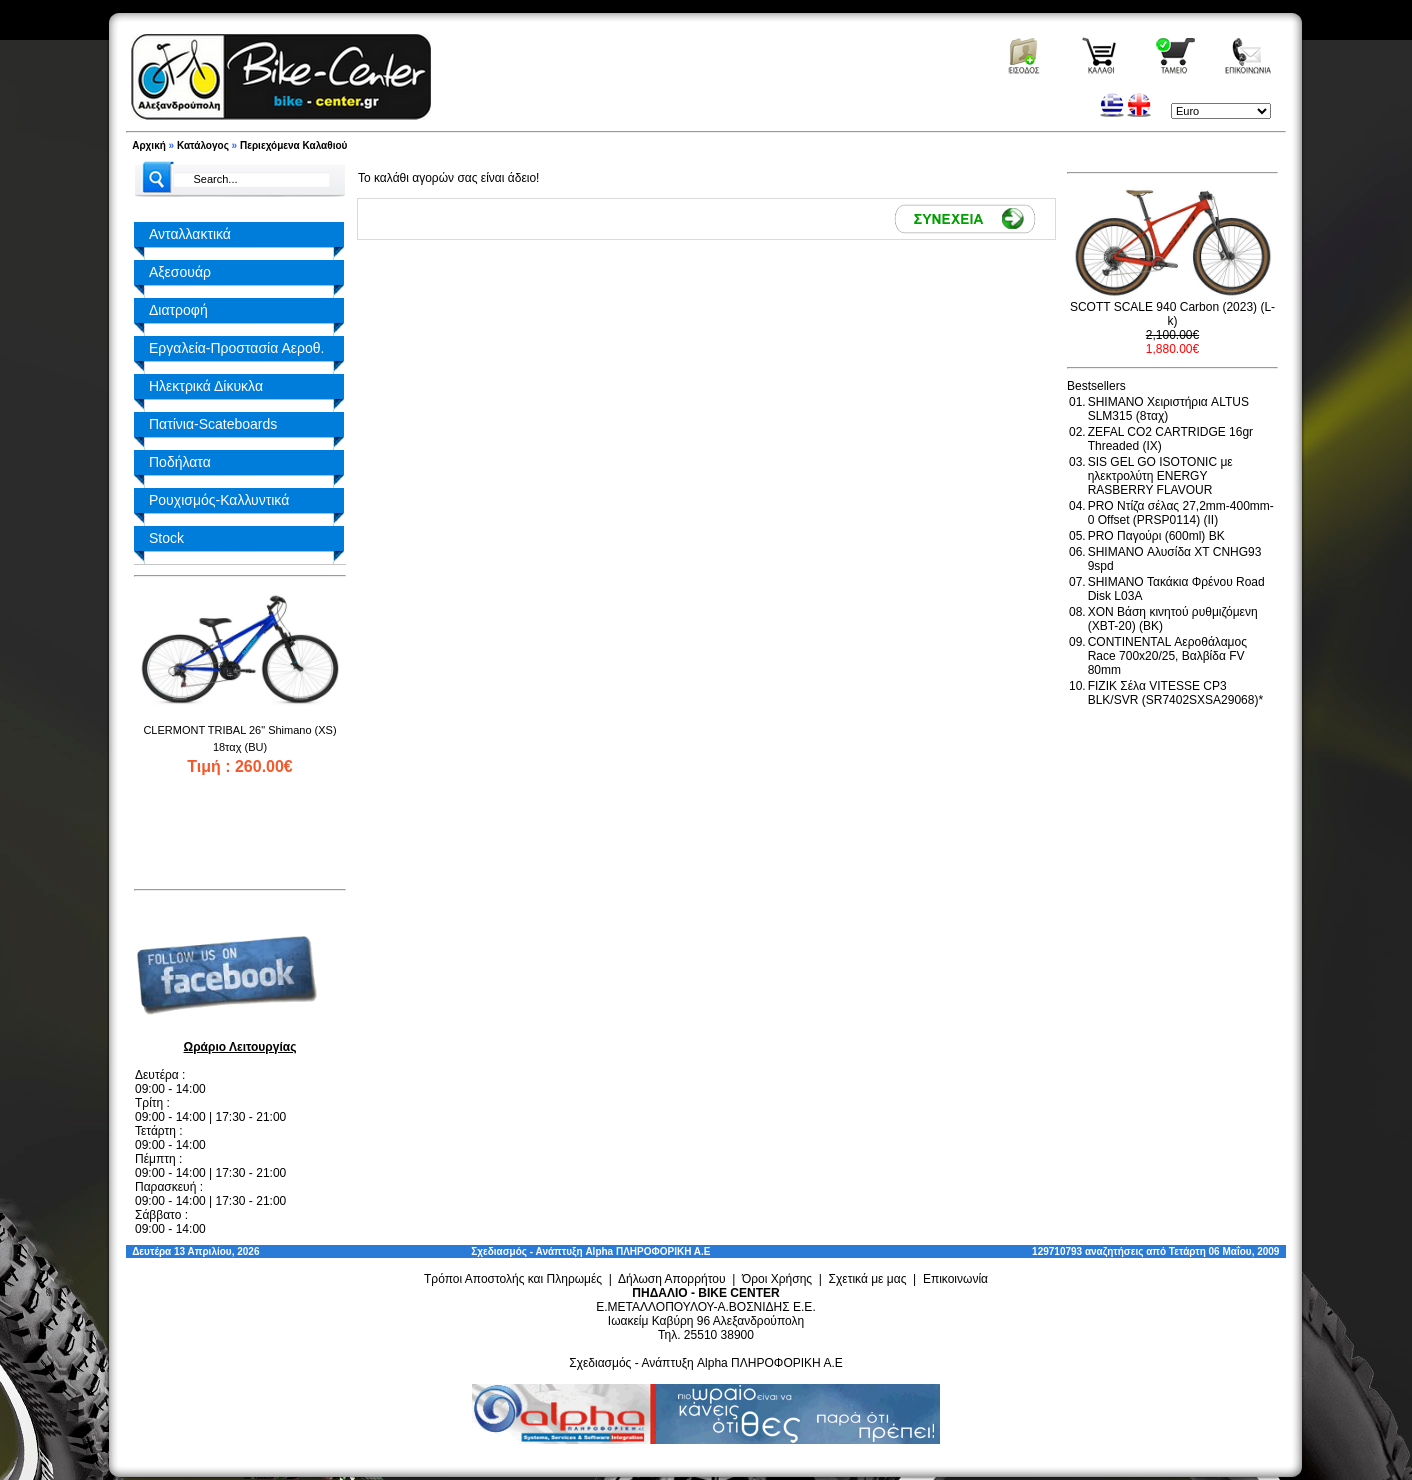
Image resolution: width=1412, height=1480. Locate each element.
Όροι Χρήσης (777, 1279)
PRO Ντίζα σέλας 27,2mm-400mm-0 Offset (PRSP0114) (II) (1181, 513)
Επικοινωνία (955, 1279)
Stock (166, 538)
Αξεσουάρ (180, 272)
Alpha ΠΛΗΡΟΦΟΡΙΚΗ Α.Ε (647, 1251)
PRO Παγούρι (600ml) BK (1156, 536)
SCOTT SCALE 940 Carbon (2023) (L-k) (1172, 314)
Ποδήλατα (180, 462)
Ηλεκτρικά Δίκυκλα (206, 386)
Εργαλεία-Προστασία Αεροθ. (236, 348)
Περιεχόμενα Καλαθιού (293, 145)
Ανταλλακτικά (190, 234)
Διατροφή (178, 310)
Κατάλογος (203, 145)
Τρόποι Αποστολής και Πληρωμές (513, 1279)
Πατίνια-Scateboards (213, 424)
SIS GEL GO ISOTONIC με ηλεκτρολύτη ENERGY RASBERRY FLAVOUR (1160, 476)
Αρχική (149, 145)
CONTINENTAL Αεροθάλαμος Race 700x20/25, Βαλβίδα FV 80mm (1167, 656)
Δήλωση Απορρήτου (672, 1279)
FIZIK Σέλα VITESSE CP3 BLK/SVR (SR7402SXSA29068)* (1175, 693)
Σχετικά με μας (868, 1279)
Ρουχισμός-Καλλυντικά (219, 500)
